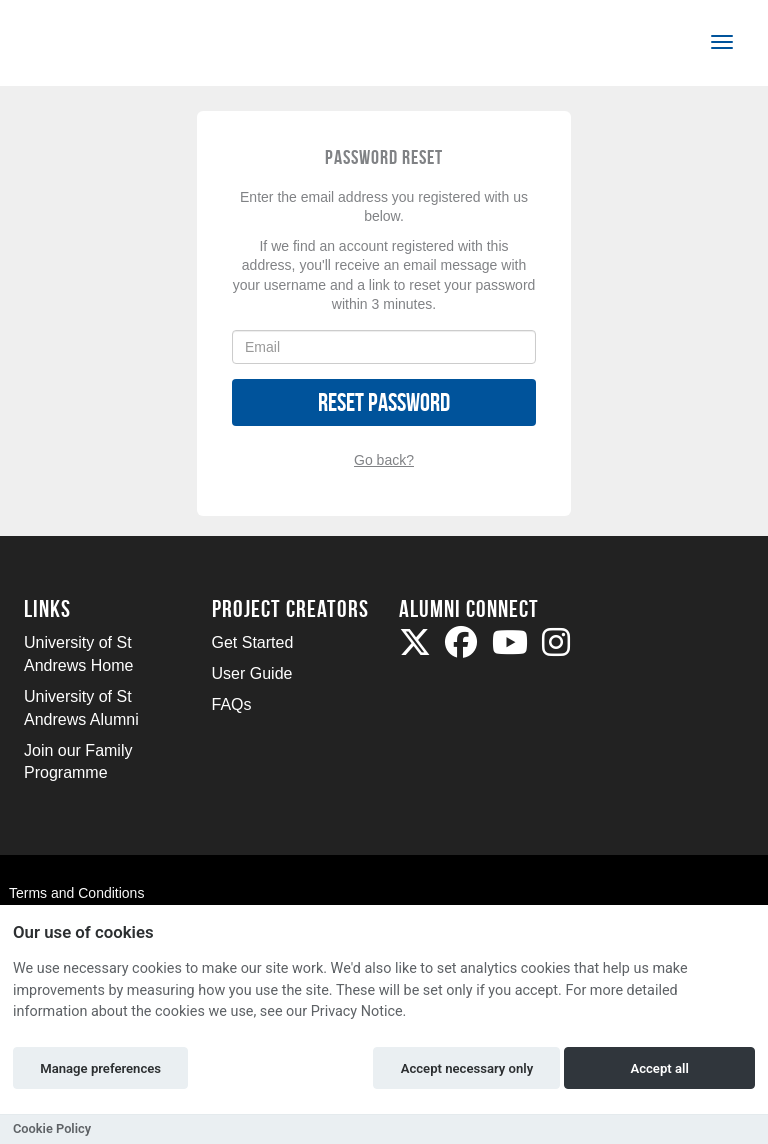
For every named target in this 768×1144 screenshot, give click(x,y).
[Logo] (90, 46)
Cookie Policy (52, 1128)
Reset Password (384, 402)
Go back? (384, 460)
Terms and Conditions (76, 893)
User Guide (252, 673)
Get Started (253, 642)
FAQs (232, 704)
